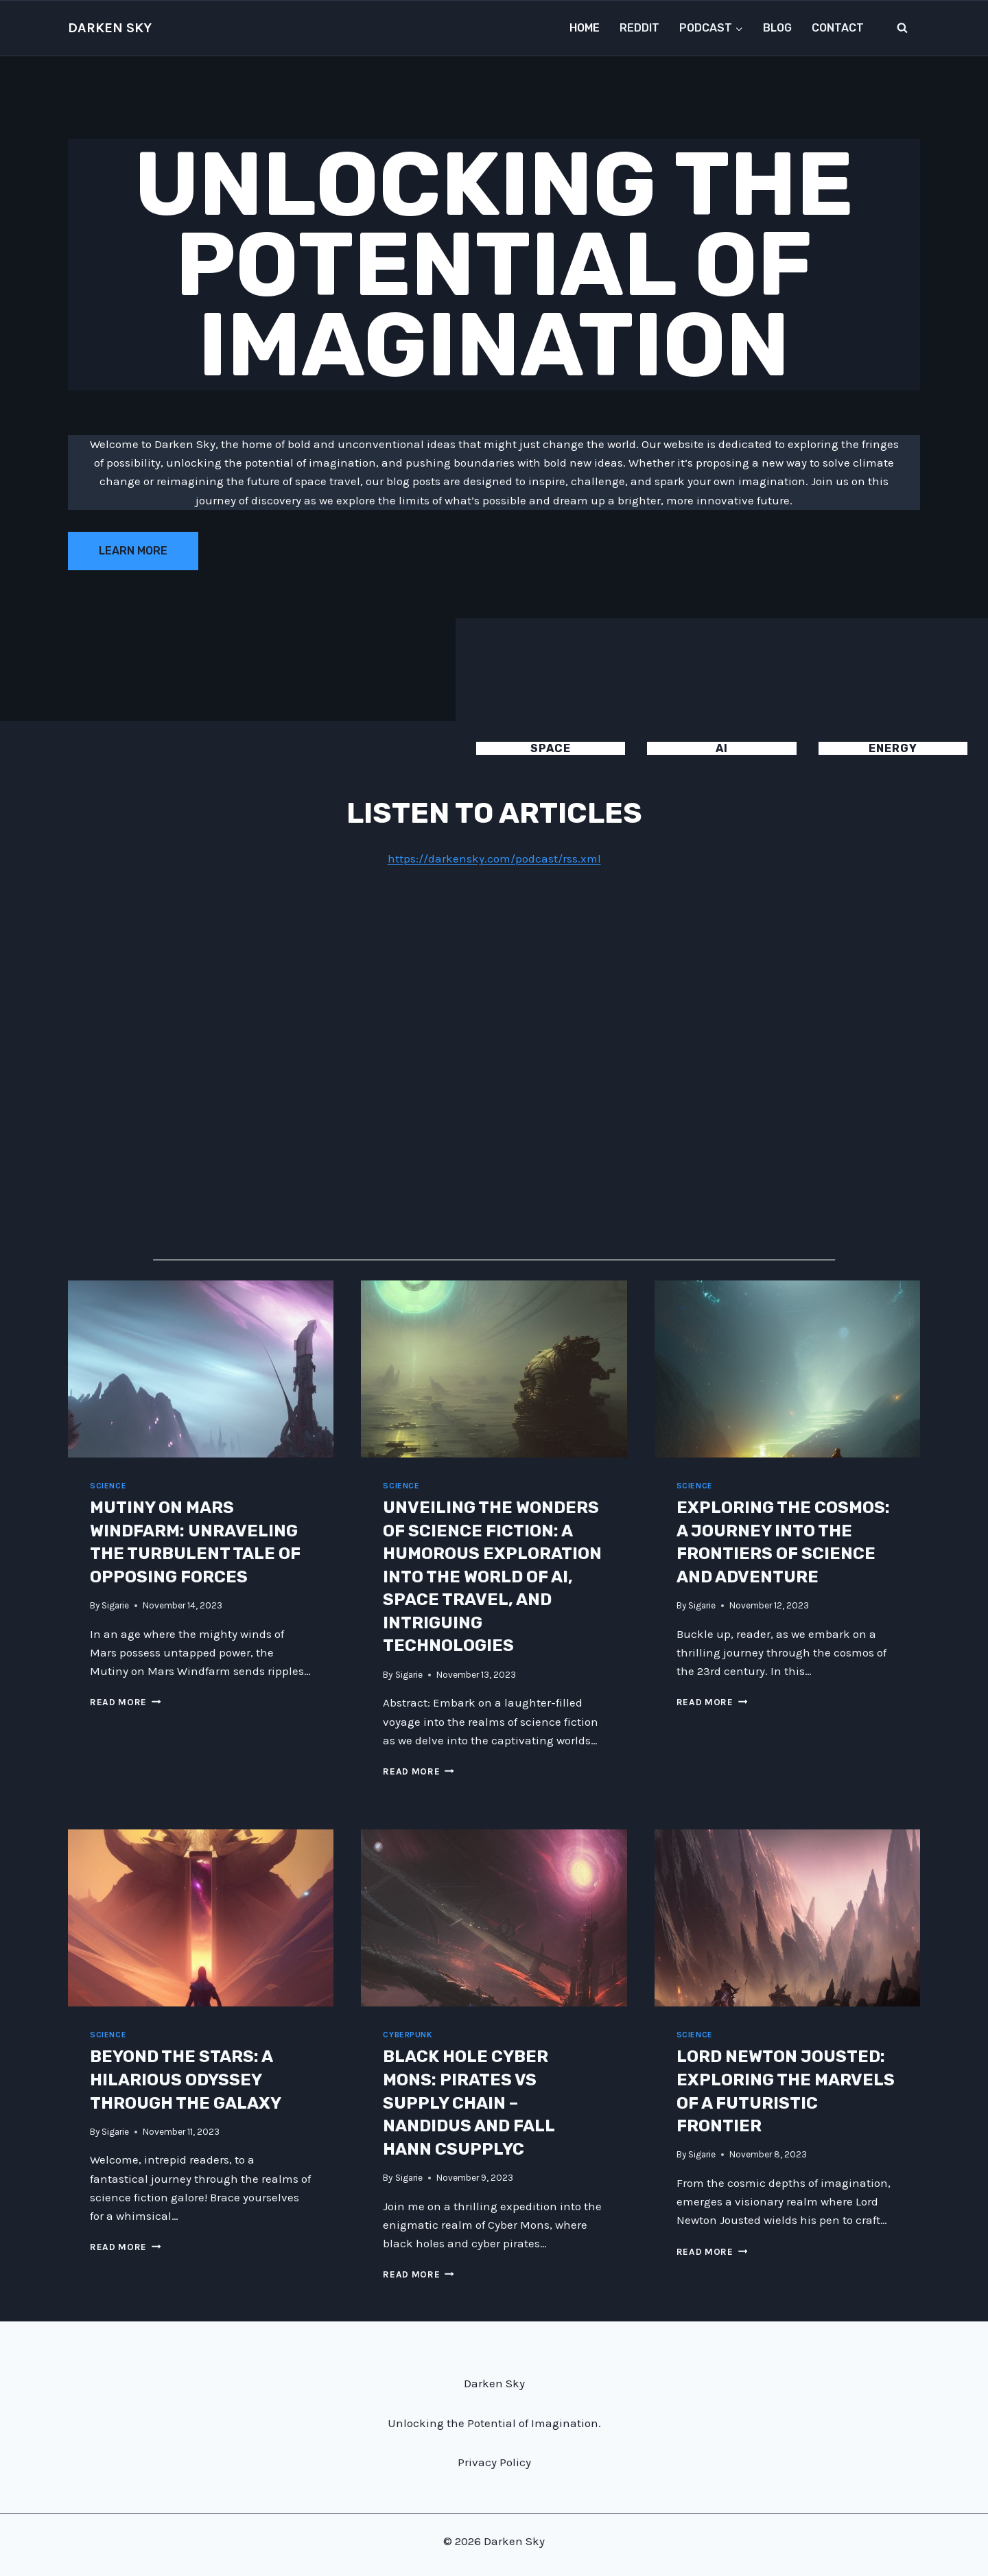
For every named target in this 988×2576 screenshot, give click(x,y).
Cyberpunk (407, 2034)
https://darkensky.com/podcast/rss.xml (494, 858)
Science (108, 1485)
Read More (125, 1702)
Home (584, 27)
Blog (777, 27)
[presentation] (200, 1368)
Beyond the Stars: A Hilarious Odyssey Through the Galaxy (185, 2079)
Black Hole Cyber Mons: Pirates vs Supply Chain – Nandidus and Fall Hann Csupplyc (468, 2102)
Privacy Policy (494, 2462)
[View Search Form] (902, 28)
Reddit (639, 27)
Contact (838, 27)
